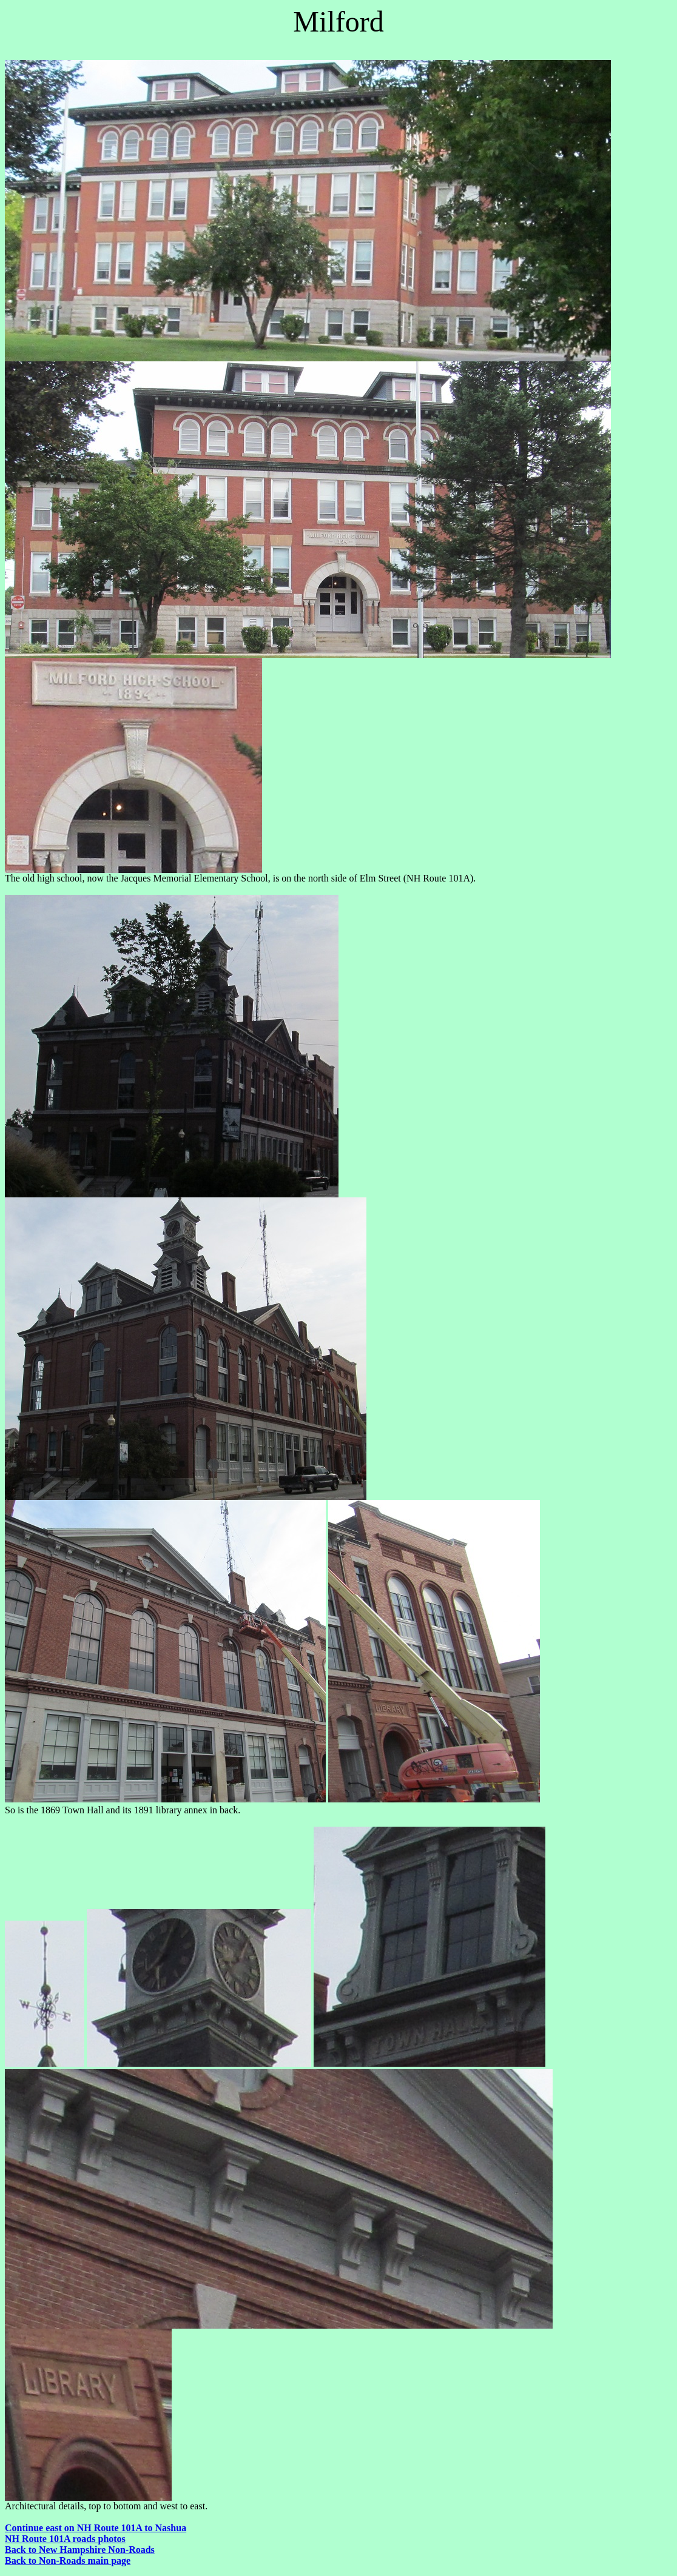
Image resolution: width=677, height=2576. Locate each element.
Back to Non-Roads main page (67, 2560)
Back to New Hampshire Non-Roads (80, 2549)
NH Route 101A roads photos (65, 2539)
